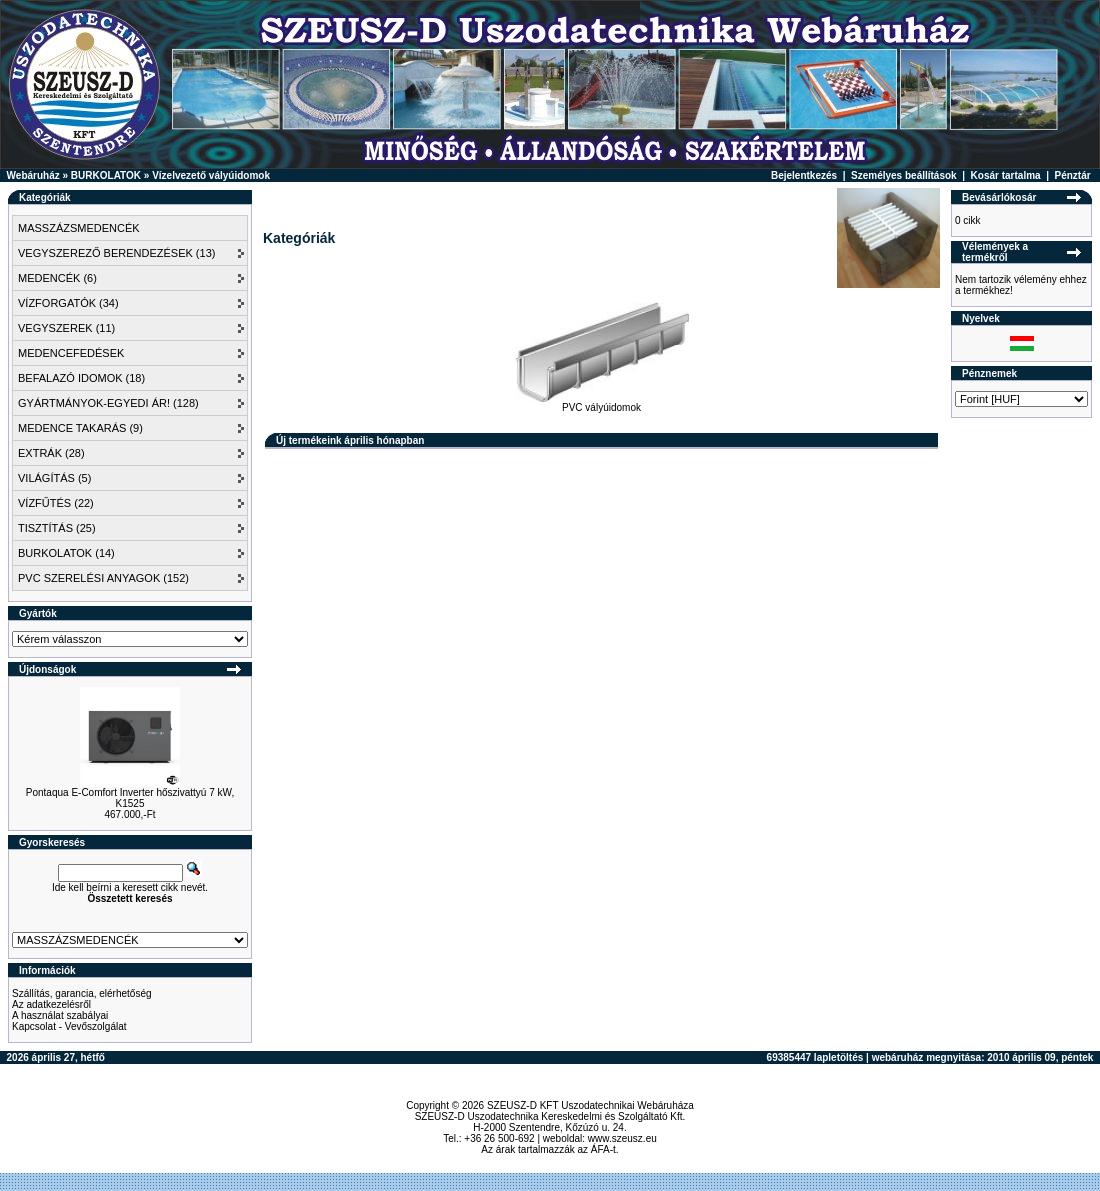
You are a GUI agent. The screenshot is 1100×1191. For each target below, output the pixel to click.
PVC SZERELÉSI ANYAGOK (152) (103, 578)
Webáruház (33, 175)
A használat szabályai (60, 1015)
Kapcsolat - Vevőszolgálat (69, 1026)
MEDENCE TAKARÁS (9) (80, 428)
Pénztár (1073, 175)
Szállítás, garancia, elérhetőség (82, 993)
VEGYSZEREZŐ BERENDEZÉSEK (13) (116, 253)
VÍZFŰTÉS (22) (56, 503)
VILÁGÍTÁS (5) (54, 478)
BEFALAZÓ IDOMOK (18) (81, 378)
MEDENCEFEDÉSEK (71, 353)
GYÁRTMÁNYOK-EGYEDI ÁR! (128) (108, 403)
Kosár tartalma (1006, 175)
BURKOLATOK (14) (66, 553)
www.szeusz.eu (622, 1138)
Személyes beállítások (904, 175)
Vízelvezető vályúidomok (211, 175)
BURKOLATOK (106, 175)
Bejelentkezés (804, 175)
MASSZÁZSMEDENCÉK (79, 228)
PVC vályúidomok (602, 403)
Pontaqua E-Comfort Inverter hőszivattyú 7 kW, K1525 (130, 798)
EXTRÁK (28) (51, 453)
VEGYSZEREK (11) (66, 328)
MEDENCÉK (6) (57, 278)
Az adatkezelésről (51, 1004)
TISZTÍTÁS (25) (57, 528)
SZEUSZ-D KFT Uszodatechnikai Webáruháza (590, 1105)
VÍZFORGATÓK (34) (68, 303)
